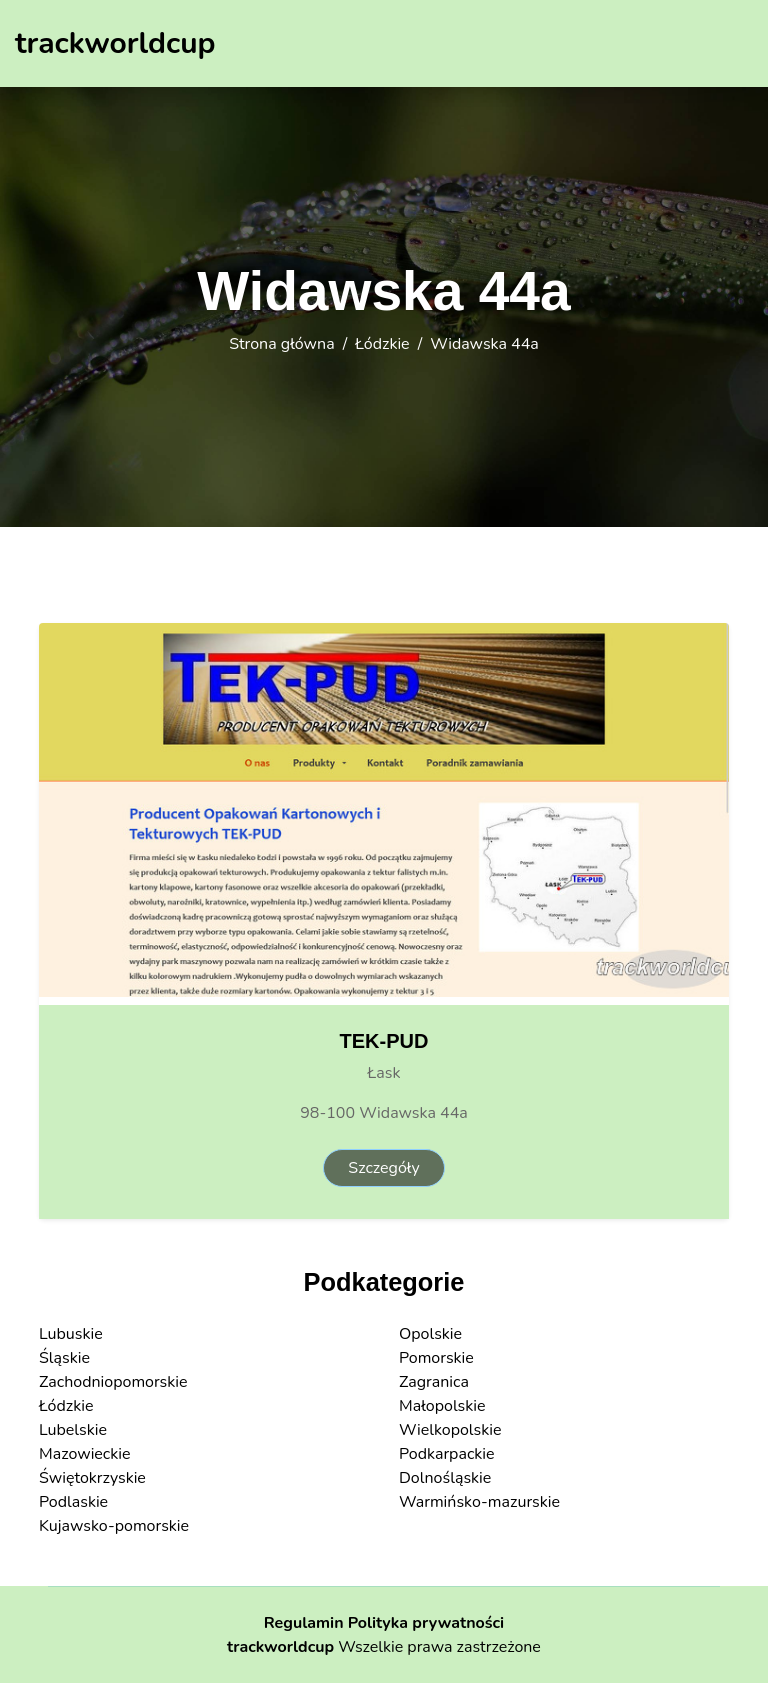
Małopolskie (442, 1406)
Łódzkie (382, 344)
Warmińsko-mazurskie (479, 1502)
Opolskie (430, 1334)
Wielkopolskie (450, 1430)
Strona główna (281, 344)
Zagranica (434, 1382)
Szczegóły (383, 1168)
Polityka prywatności (426, 1623)
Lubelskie (73, 1430)
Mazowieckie (85, 1454)
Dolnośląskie (445, 1478)
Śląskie (64, 1358)
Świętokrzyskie (92, 1478)
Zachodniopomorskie (113, 1382)
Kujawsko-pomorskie (114, 1526)
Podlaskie (73, 1502)
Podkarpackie (447, 1454)
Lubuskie (71, 1334)
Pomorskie (436, 1358)
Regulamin (304, 1623)
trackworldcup (280, 1647)
